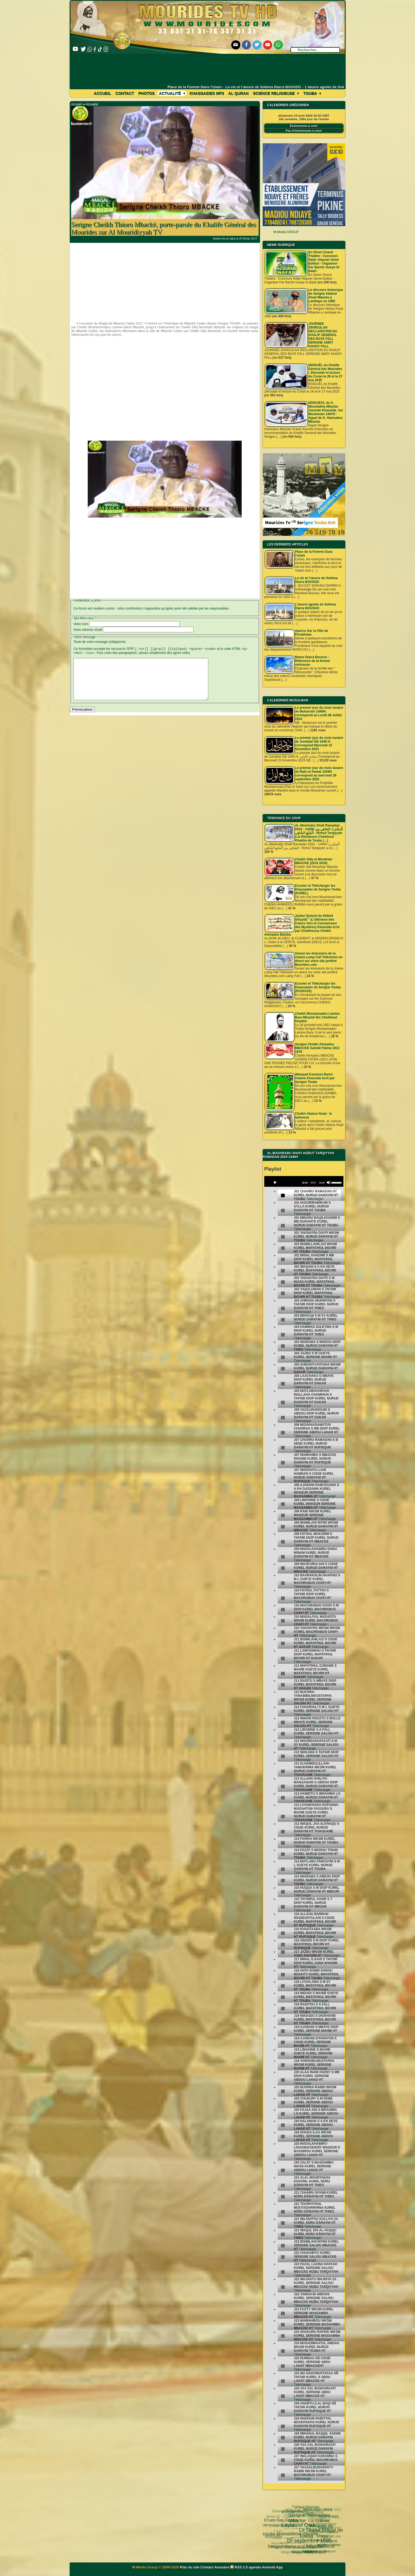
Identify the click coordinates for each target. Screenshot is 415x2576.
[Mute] (328, 1182)
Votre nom (80, 624)
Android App (272, 2567)
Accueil (102, 93)
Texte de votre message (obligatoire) (99, 642)
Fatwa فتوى (297, 2516)
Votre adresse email (87, 630)
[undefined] (283, 1196)
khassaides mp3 (206, 93)
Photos (146, 93)
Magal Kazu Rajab (287, 2540)
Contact (124, 93)
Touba (312, 93)
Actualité (172, 93)
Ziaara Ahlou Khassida (293, 2526)
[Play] (275, 1182)
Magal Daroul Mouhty (285, 2546)
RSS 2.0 (239, 2567)
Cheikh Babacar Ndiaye (302, 2529)
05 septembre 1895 (284, 2522)
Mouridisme (322, 2536)
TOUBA (334, 2529)
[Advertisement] (208, 69)
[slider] (313, 1183)
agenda (255, 2567)
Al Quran (238, 93)
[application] (303, 1181)
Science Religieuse (276, 93)
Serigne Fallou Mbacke (302, 2535)
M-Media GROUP (286, 232)
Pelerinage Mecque (308, 2546)
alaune (334, 2540)
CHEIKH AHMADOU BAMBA (302, 2552)
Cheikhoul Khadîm (319, 2539)
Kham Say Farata (280, 2517)
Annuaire (221, 2567)
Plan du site (190, 2567)
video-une (328, 2539)
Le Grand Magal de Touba (301, 2513)
